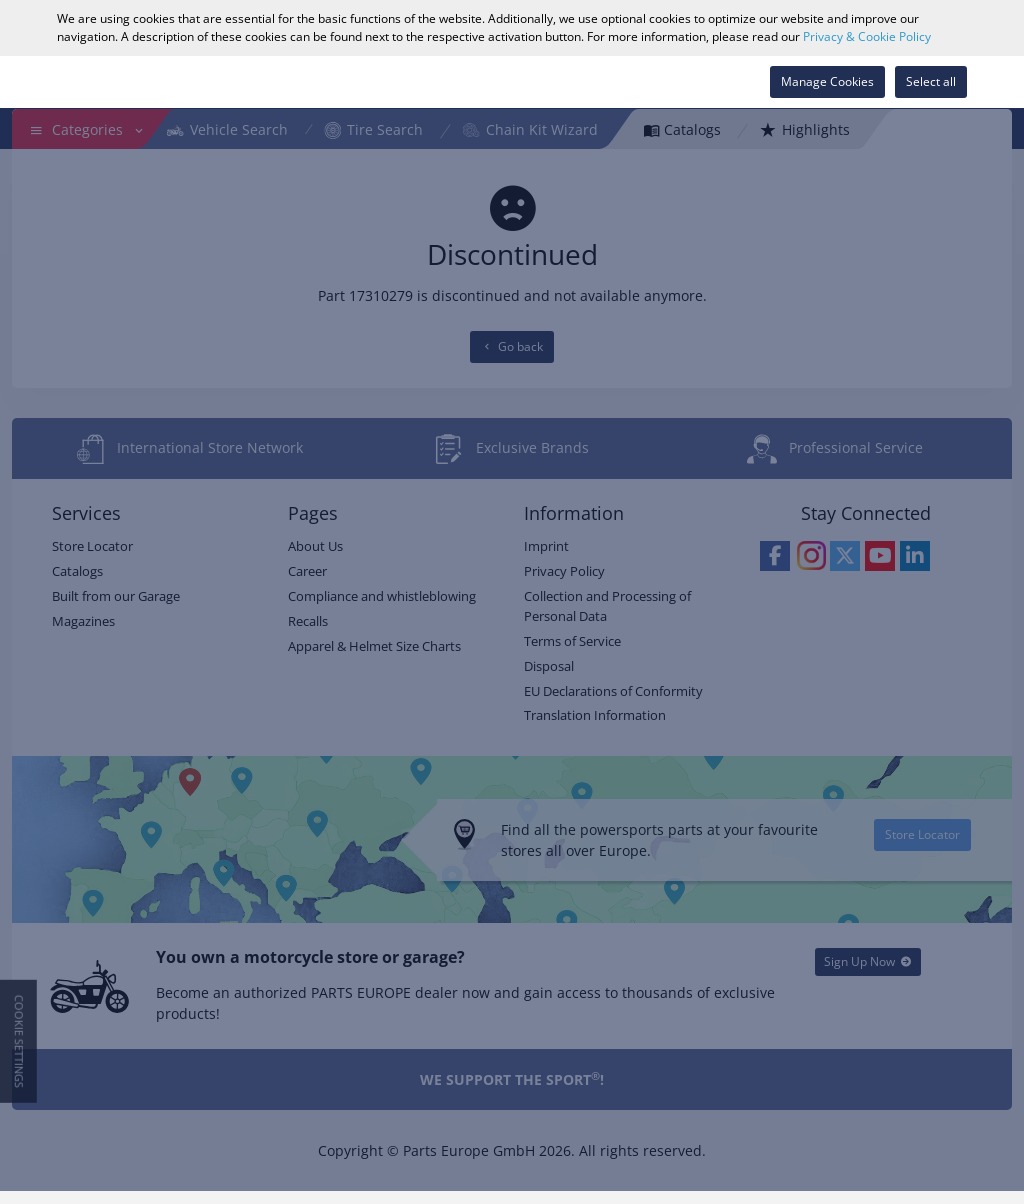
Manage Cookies (827, 81)
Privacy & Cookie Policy (867, 36)
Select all (931, 81)
